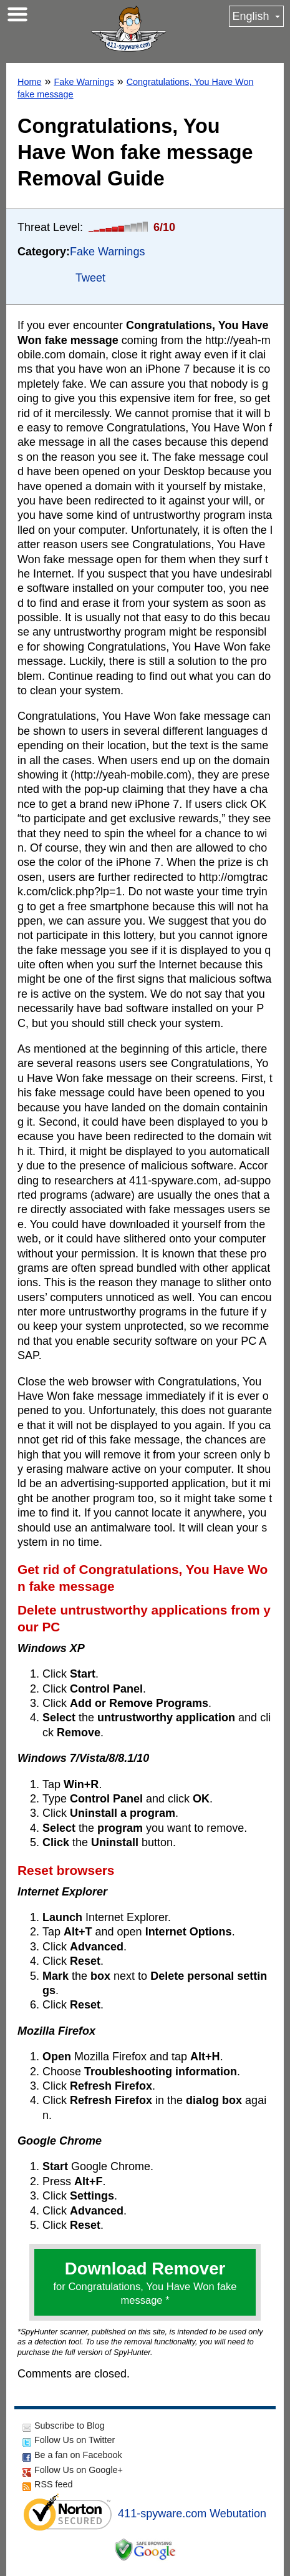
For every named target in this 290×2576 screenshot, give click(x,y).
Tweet (90, 278)
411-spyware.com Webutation (192, 2513)
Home (29, 82)
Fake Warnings (84, 82)
